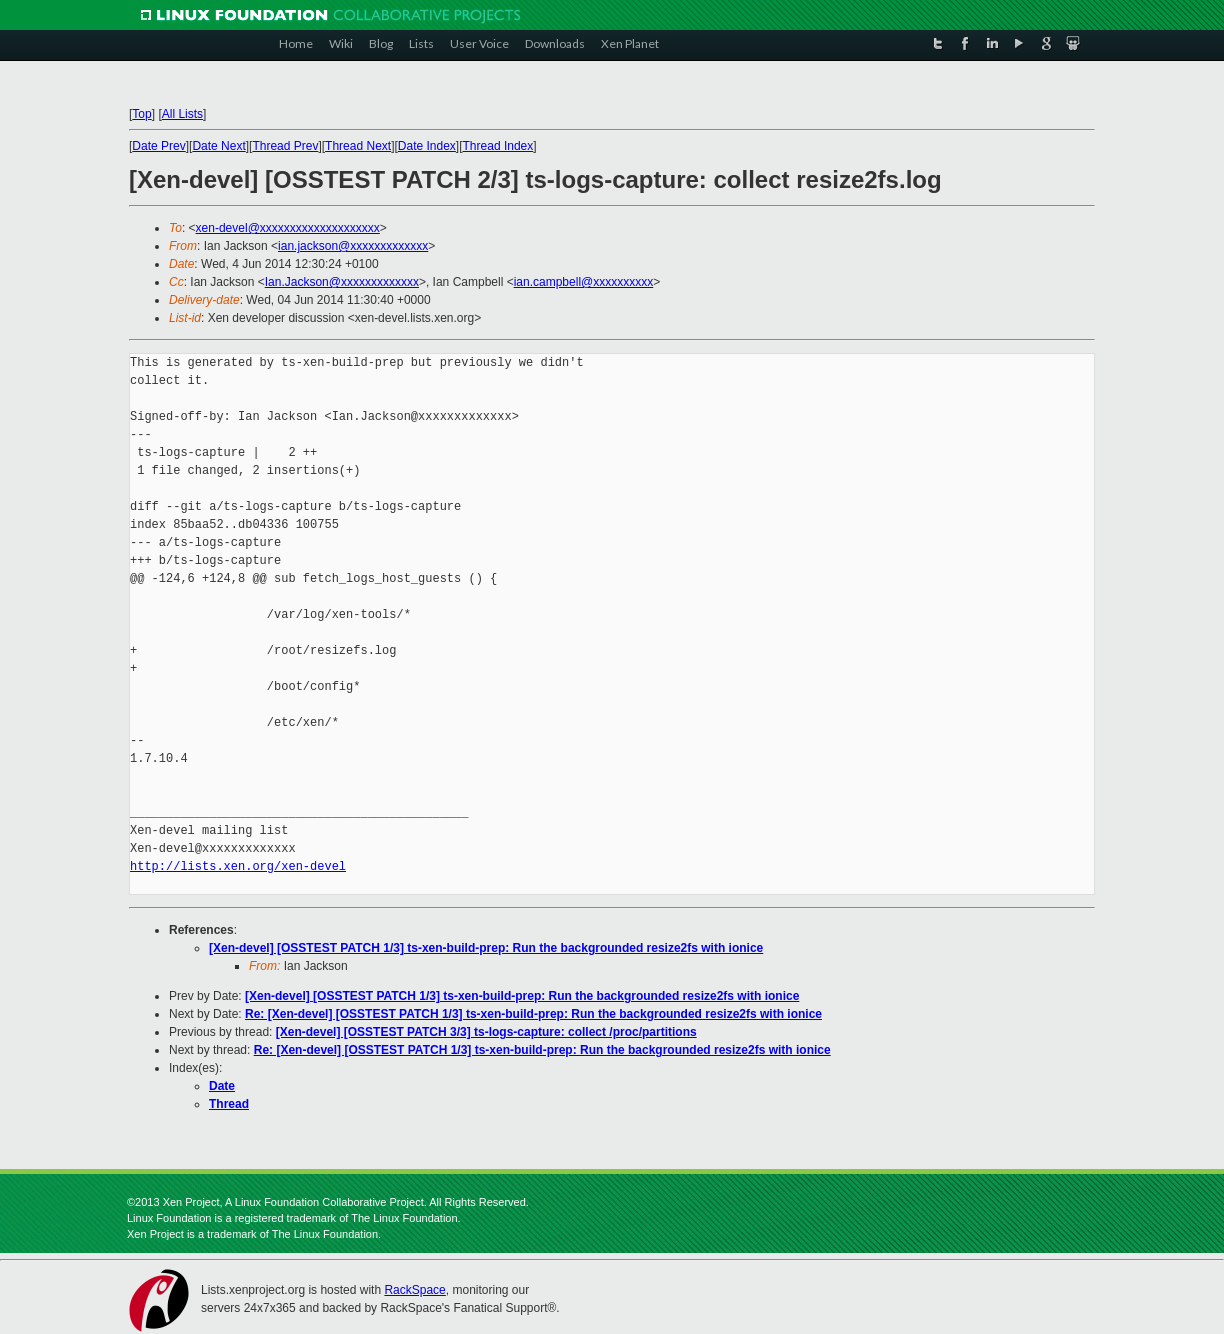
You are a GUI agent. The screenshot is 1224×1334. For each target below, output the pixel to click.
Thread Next (358, 146)
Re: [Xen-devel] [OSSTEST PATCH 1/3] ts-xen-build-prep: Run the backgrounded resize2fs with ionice (533, 1014)
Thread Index (498, 146)
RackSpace (414, 1290)
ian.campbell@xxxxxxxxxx (584, 282)
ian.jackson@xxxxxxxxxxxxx (353, 246)
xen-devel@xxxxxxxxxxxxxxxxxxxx (288, 228)
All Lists (182, 114)
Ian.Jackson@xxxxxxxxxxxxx (342, 282)
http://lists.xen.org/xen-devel (238, 866)
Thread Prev (285, 146)
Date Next (218, 146)
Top (141, 114)
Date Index (427, 146)
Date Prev (158, 146)
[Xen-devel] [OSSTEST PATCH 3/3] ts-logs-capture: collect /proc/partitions (486, 1032)
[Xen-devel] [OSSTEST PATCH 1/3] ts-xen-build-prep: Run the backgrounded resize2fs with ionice (486, 948)
